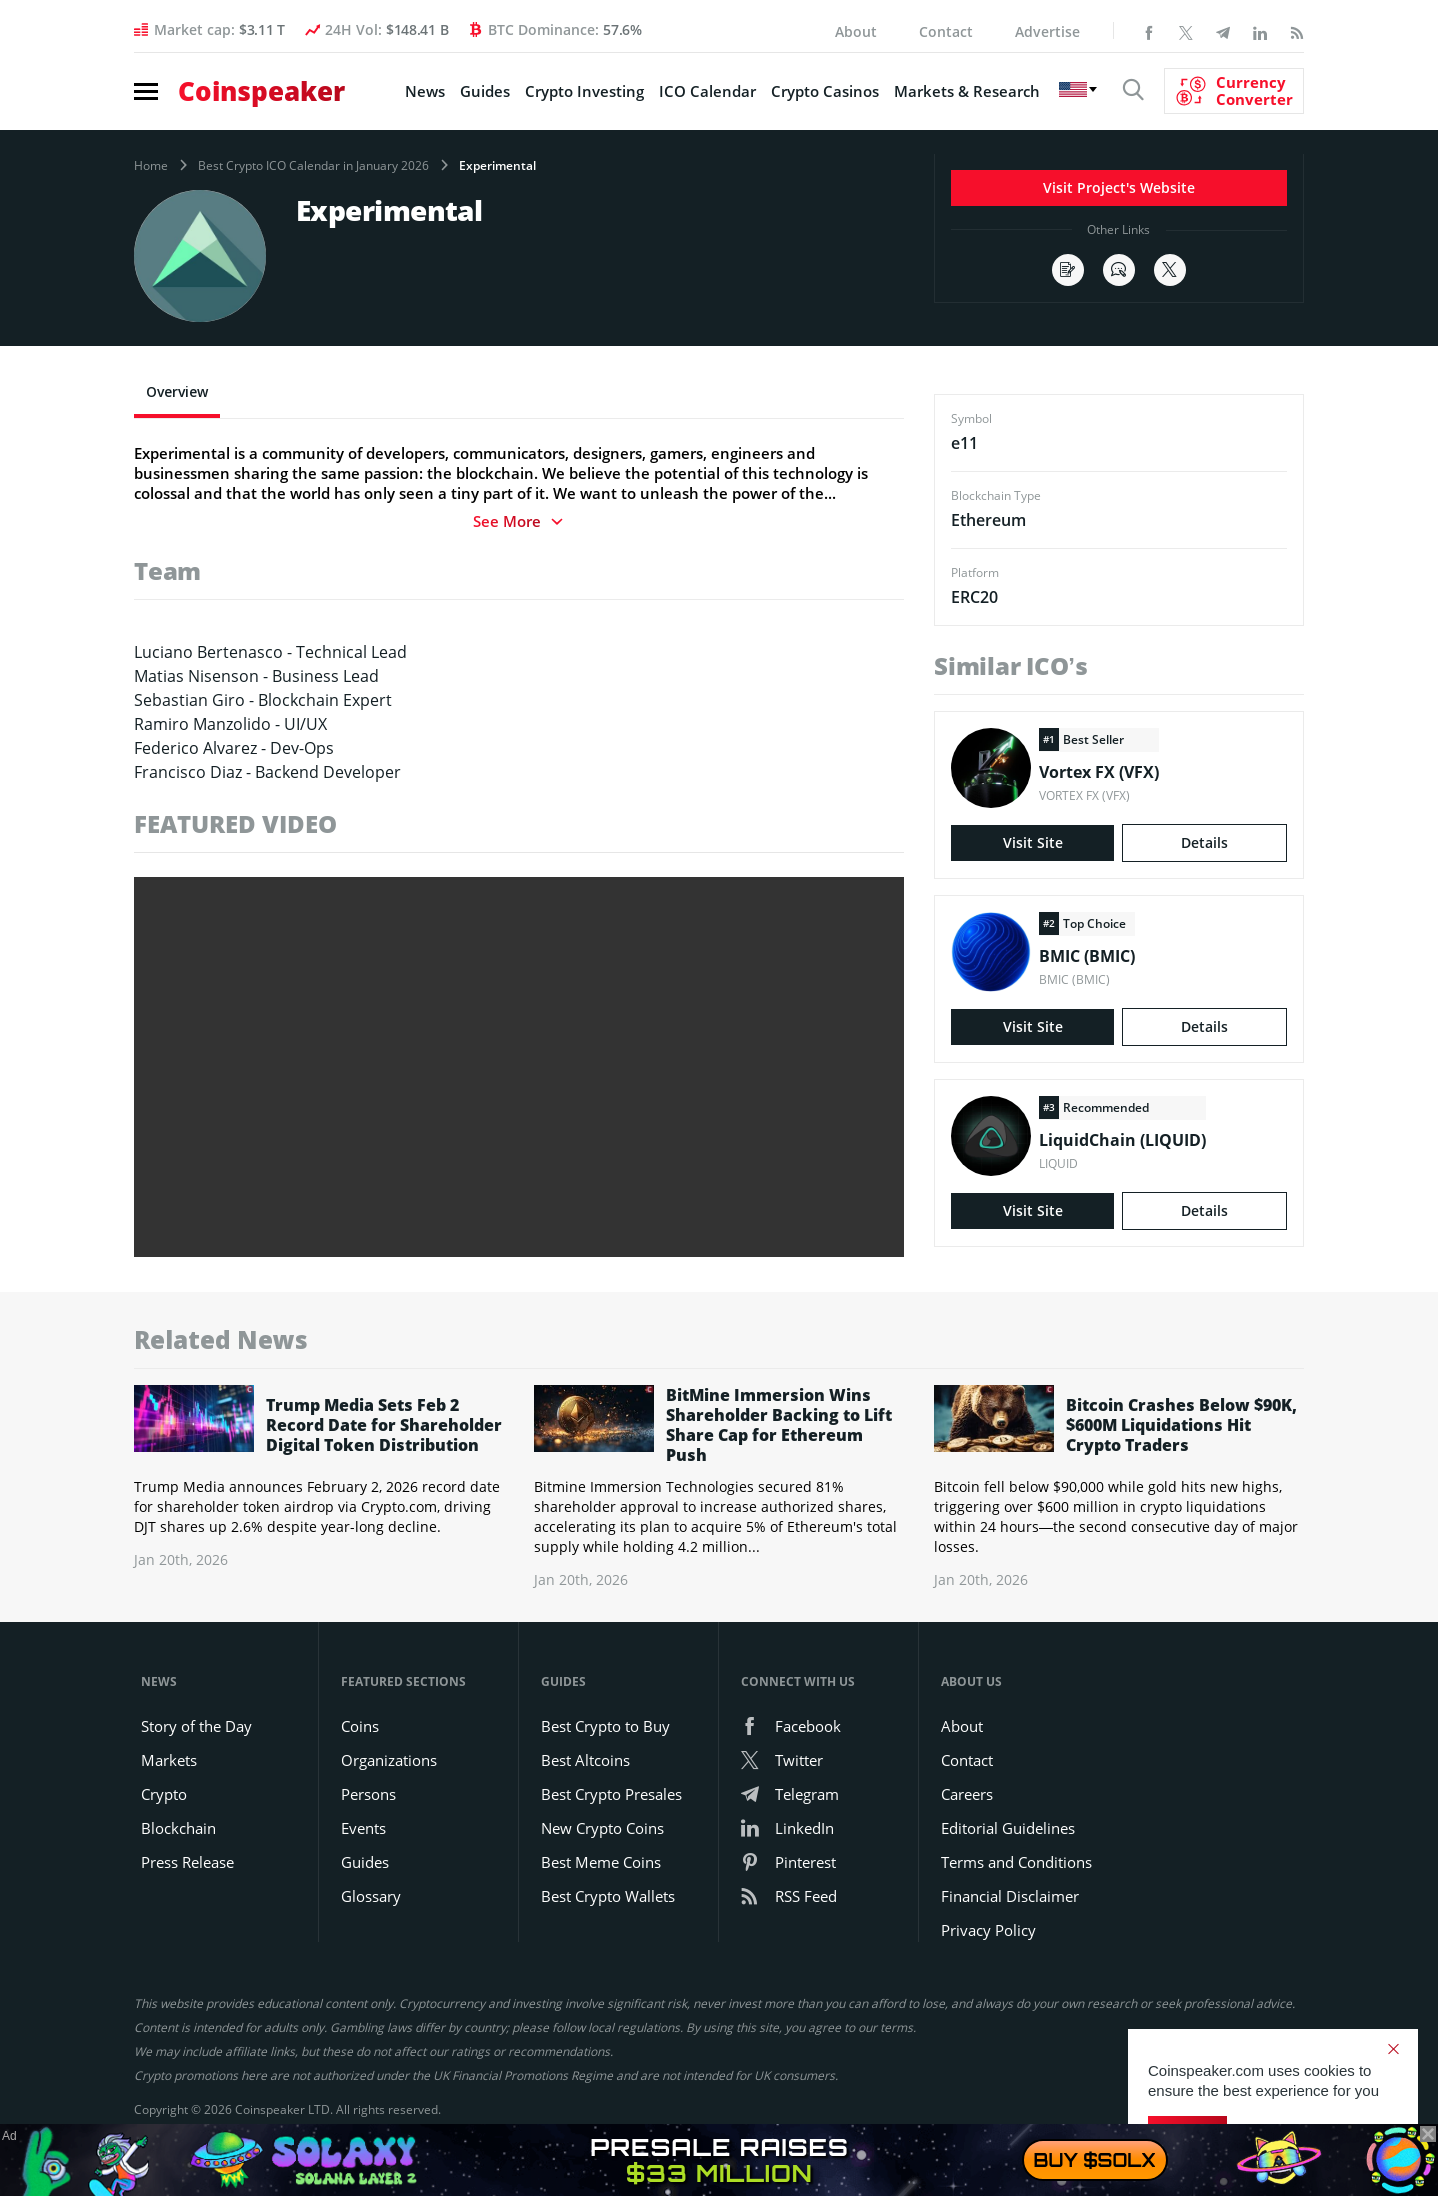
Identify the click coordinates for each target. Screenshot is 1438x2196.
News (425, 91)
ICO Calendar (707, 91)
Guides (485, 91)
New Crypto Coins (602, 1828)
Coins (360, 1726)
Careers (967, 1794)
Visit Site (1033, 842)
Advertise (1047, 31)
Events (363, 1828)
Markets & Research (967, 91)
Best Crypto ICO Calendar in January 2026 (313, 166)
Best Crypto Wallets (608, 1896)
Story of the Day (196, 1726)
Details (1204, 842)
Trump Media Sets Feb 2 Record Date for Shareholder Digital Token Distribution (384, 1425)
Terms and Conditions (1016, 1862)
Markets (169, 1760)
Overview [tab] (177, 391)
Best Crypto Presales (611, 1794)
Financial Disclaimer (1010, 1896)
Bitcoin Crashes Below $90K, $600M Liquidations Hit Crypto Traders (1181, 1425)
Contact (946, 31)
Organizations (389, 1760)
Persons (368, 1794)
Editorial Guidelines (1008, 1828)
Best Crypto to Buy (605, 1726)
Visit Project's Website (1119, 187)
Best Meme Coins (601, 1862)
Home (151, 166)
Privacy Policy (988, 1930)
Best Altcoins (585, 1760)
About (856, 31)
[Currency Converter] (1234, 91)
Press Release (187, 1862)
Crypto (164, 1794)
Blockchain (178, 1828)
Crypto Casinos (825, 91)
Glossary (371, 1896)
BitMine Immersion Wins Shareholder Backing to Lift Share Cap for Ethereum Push (779, 1425)
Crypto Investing (584, 91)
